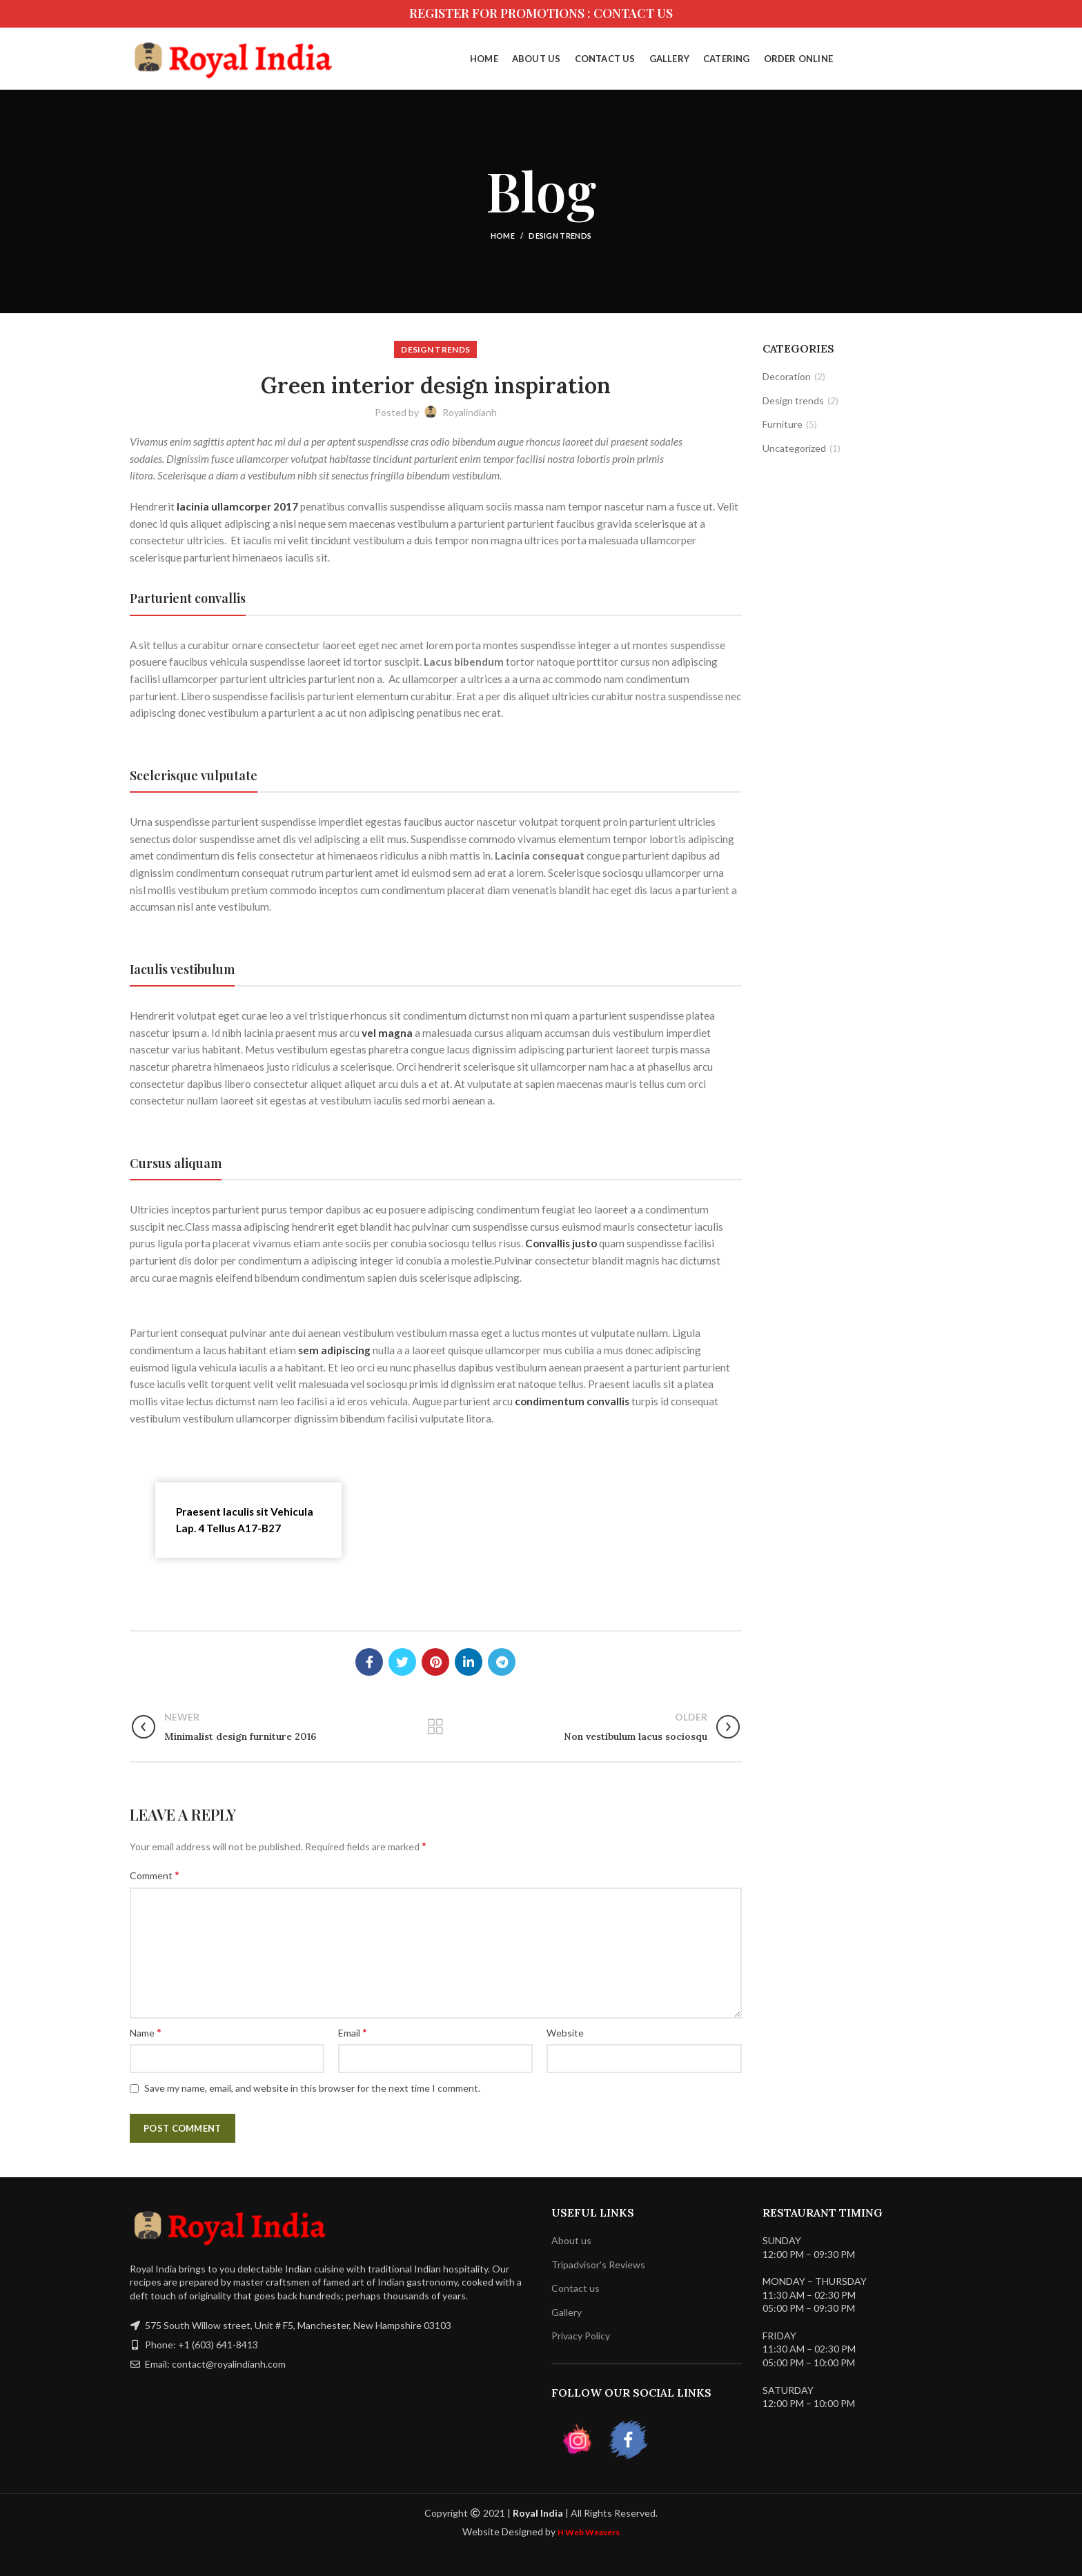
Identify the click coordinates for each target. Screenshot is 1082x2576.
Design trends (560, 235)
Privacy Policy (580, 2335)
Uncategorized (794, 448)
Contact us (575, 2288)
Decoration (787, 376)
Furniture (783, 424)
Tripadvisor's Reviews (598, 2264)
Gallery (566, 2312)
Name (145, 2032)
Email (352, 2032)
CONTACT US (633, 13)
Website (565, 2033)
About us (571, 2240)
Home (503, 235)
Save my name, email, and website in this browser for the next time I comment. (312, 2088)
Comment (154, 1874)
